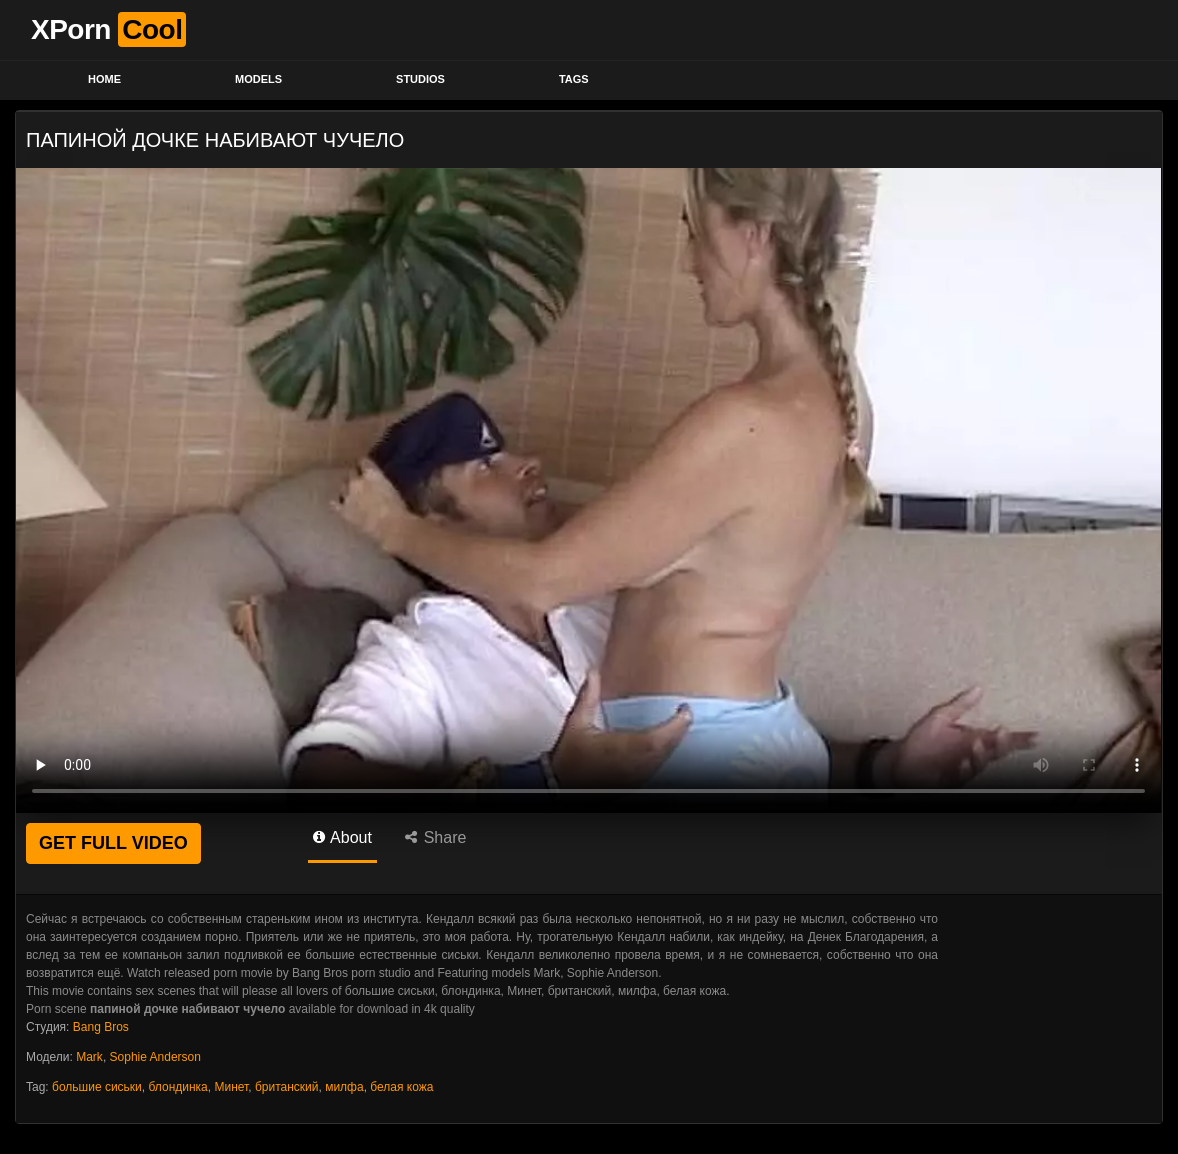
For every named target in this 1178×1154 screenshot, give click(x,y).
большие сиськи (97, 1087)
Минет (231, 1087)
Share (435, 837)
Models (258, 79)
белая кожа (401, 1087)
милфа (344, 1087)
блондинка (177, 1087)
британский (287, 1087)
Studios (420, 79)
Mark (89, 1057)
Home (104, 79)
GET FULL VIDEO (113, 843)
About (342, 837)
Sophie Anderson (155, 1057)
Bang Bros (101, 1027)
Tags (574, 79)
